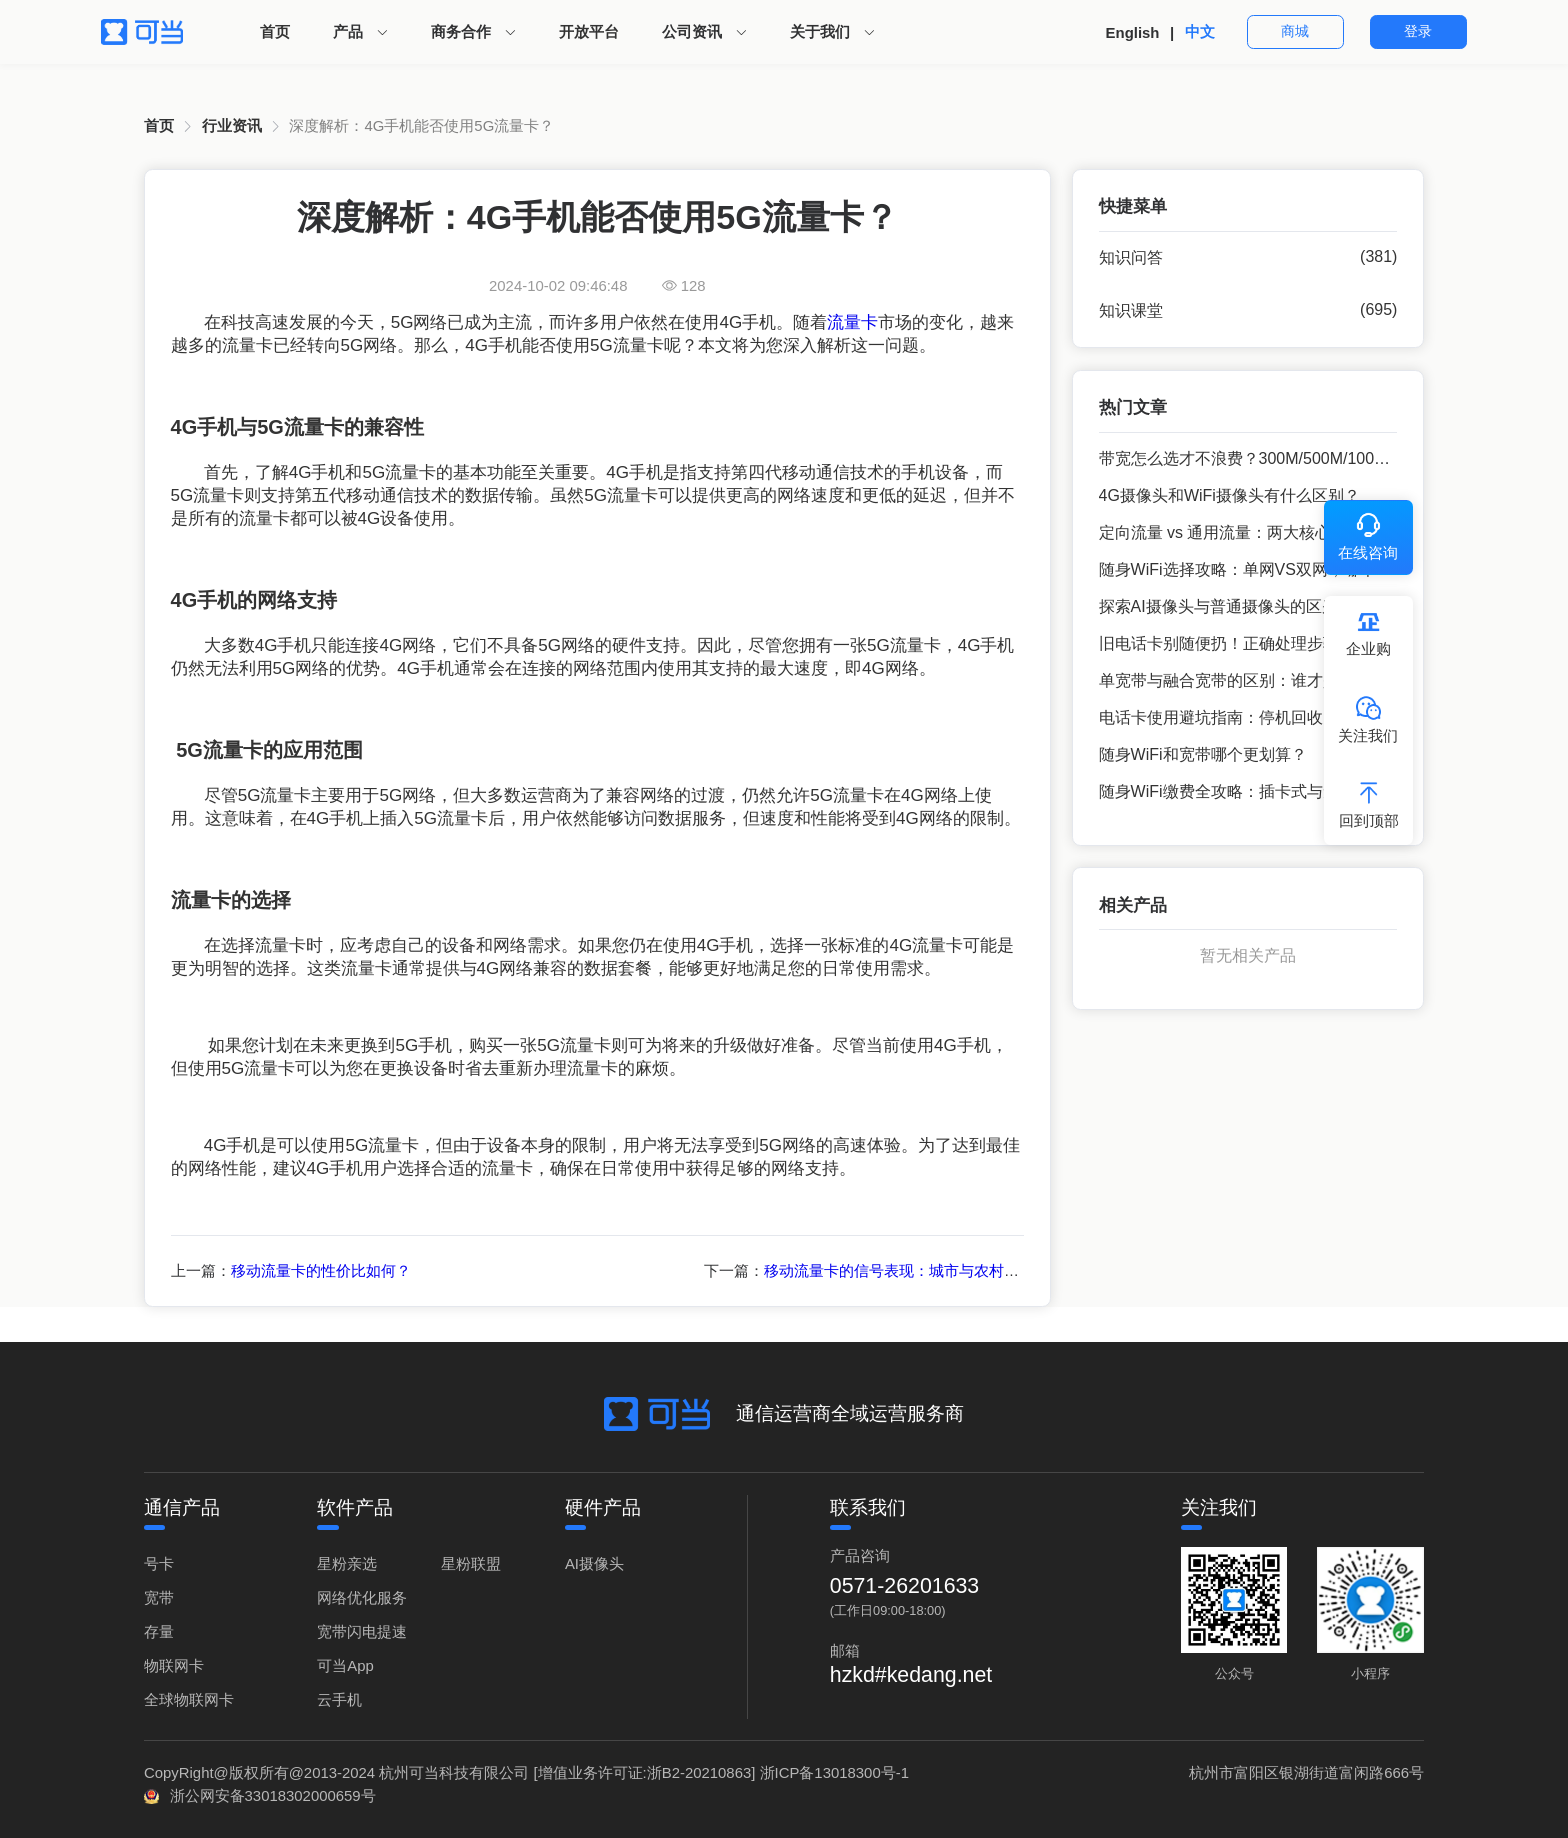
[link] (159, 126)
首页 (275, 31)
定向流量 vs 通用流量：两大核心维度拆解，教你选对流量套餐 (1319, 532)
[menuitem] (275, 32)
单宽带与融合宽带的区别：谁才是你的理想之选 (1267, 680)
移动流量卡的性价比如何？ (321, 1270)
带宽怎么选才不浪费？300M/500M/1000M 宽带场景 (1282, 458)
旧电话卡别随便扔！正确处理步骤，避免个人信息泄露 (1291, 643)
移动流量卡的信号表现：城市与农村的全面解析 (921, 1270)
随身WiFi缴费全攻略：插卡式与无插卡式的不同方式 (1283, 791)
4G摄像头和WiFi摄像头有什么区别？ (1229, 495)
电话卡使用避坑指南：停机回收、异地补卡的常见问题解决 (1307, 717)
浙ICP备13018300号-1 (834, 1772)
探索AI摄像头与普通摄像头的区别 (1218, 606)
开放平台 (589, 31)
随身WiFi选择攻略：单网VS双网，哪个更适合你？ (1277, 569)
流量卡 (852, 322)
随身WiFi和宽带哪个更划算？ (1203, 754)
